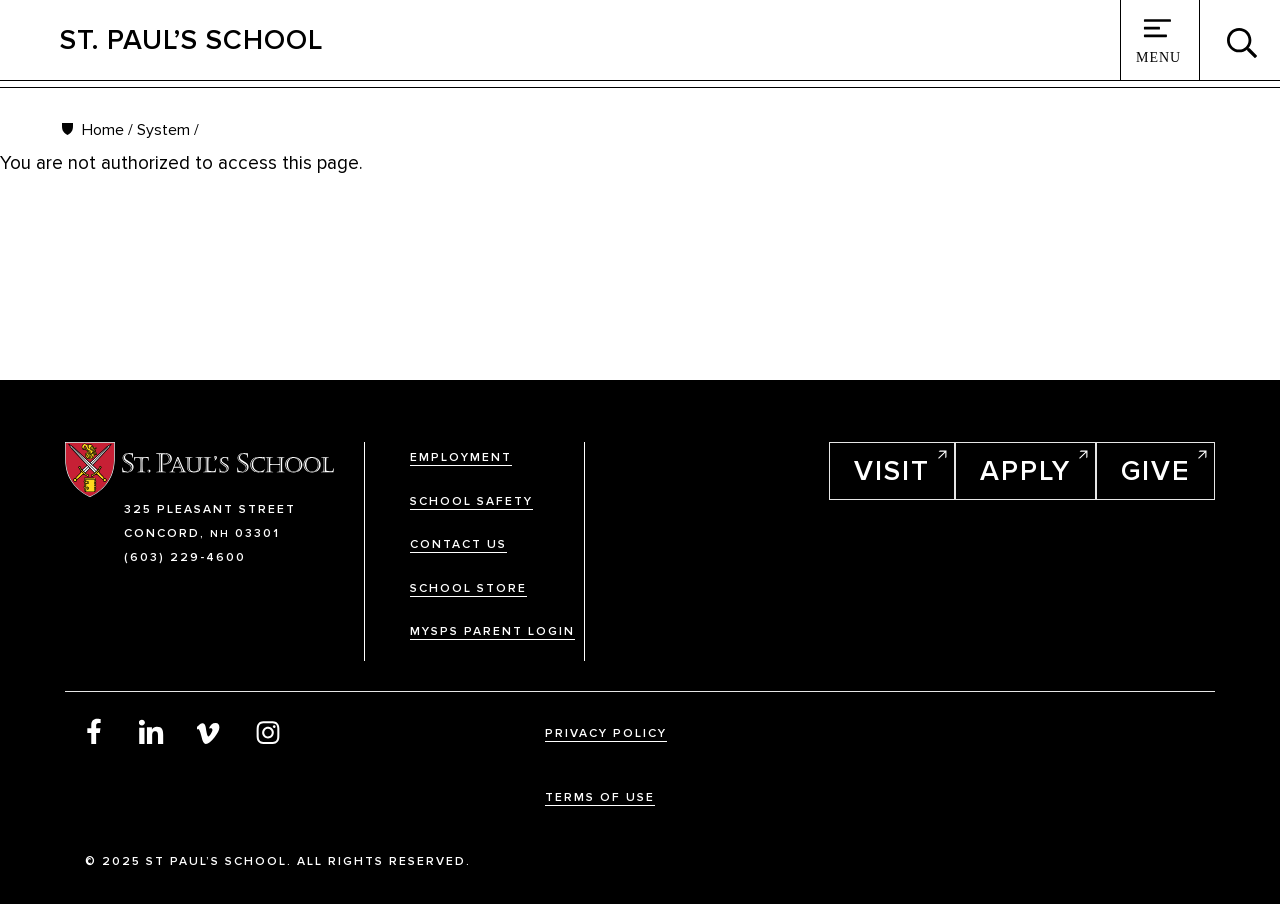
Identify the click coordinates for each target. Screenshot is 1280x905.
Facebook (94, 731)
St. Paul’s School (191, 40)
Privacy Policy (606, 733)
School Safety (471, 501)
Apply (1025, 471)
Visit (892, 471)
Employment (461, 457)
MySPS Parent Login (492, 631)
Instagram (268, 731)
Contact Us (458, 544)
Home (103, 130)
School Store (468, 588)
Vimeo (210, 731)
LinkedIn (152, 731)
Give (1155, 471)
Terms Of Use (600, 797)
